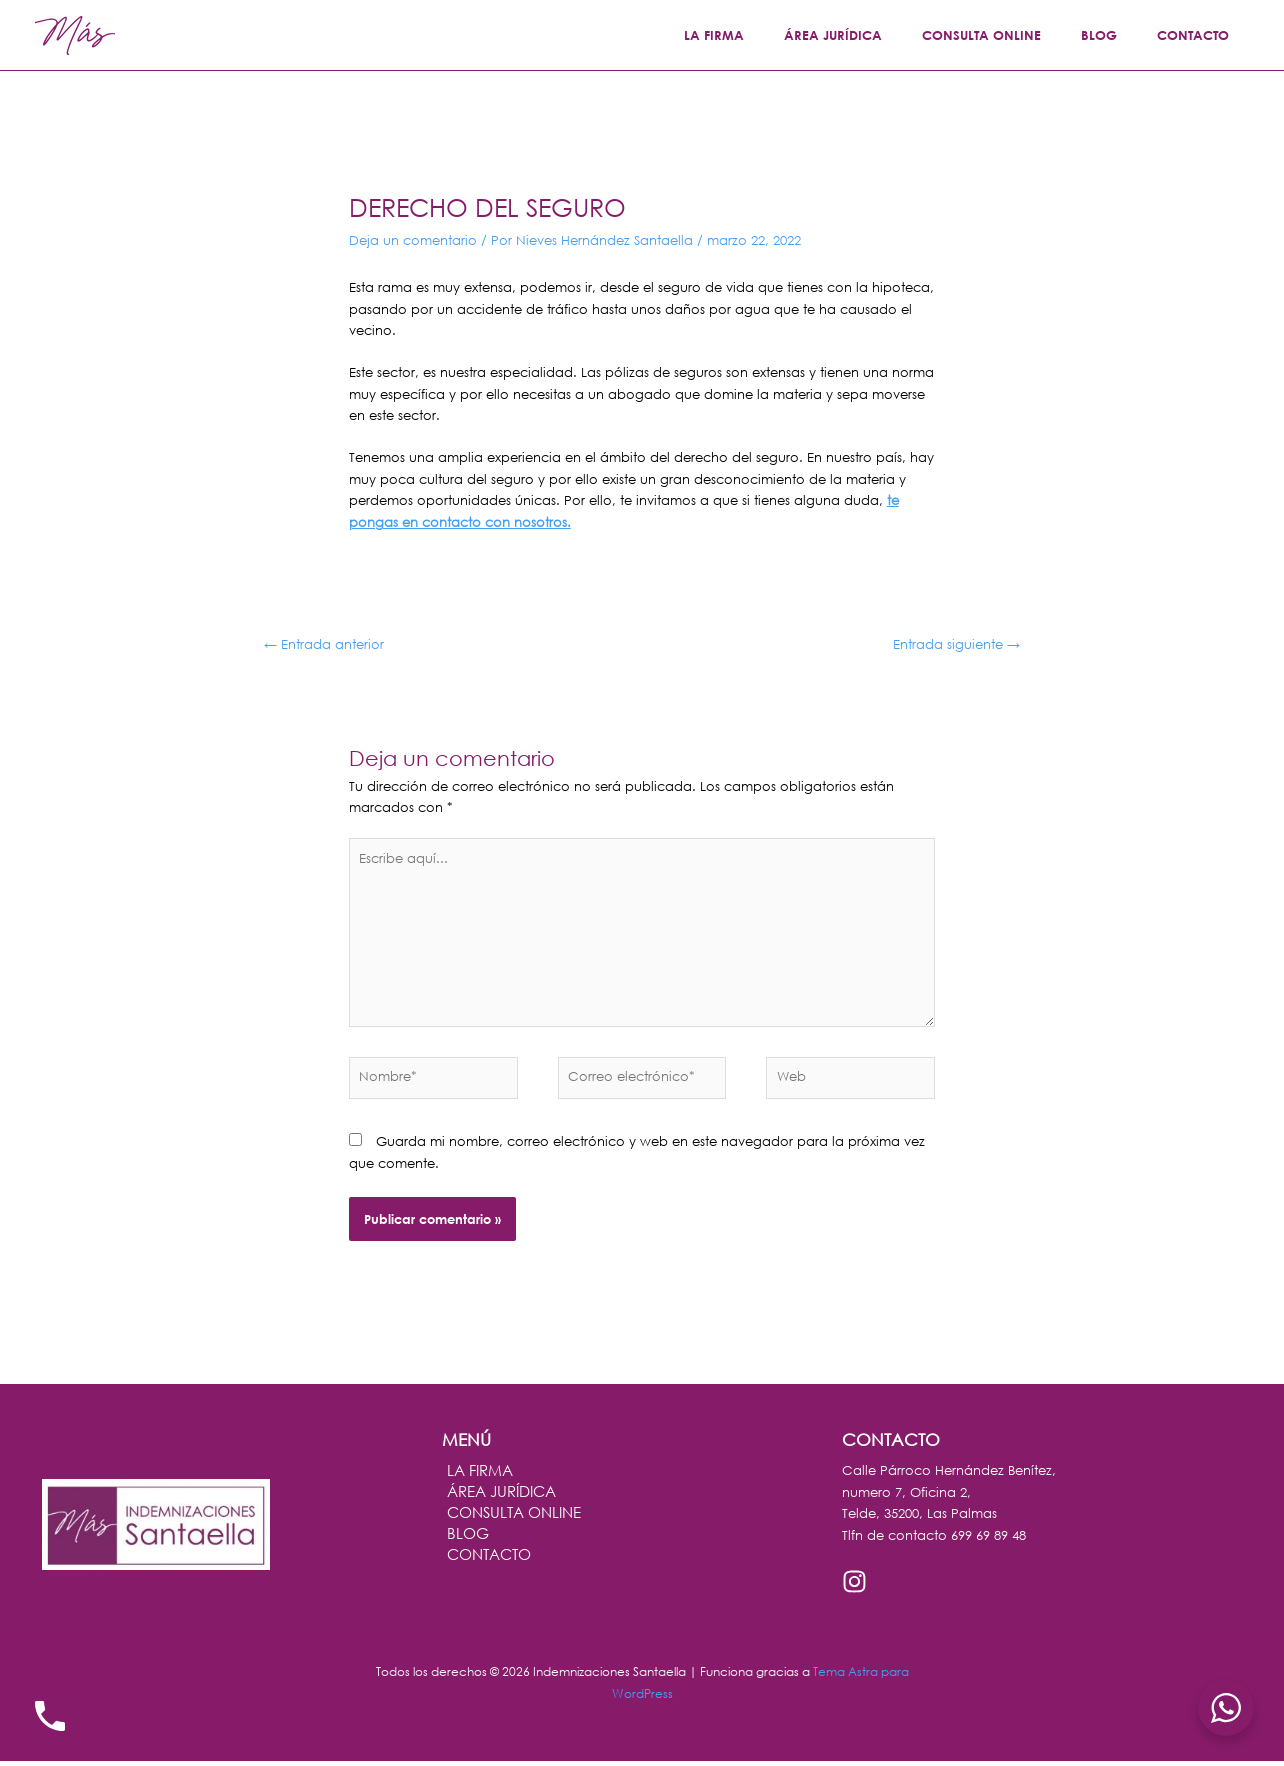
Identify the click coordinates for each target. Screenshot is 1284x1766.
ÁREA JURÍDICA (882, 35)
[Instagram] (854, 1586)
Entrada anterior (324, 644)
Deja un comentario (413, 240)
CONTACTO (1200, 35)
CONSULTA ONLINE (1016, 35)
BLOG (1120, 35)
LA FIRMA (777, 35)
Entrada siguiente (956, 644)
